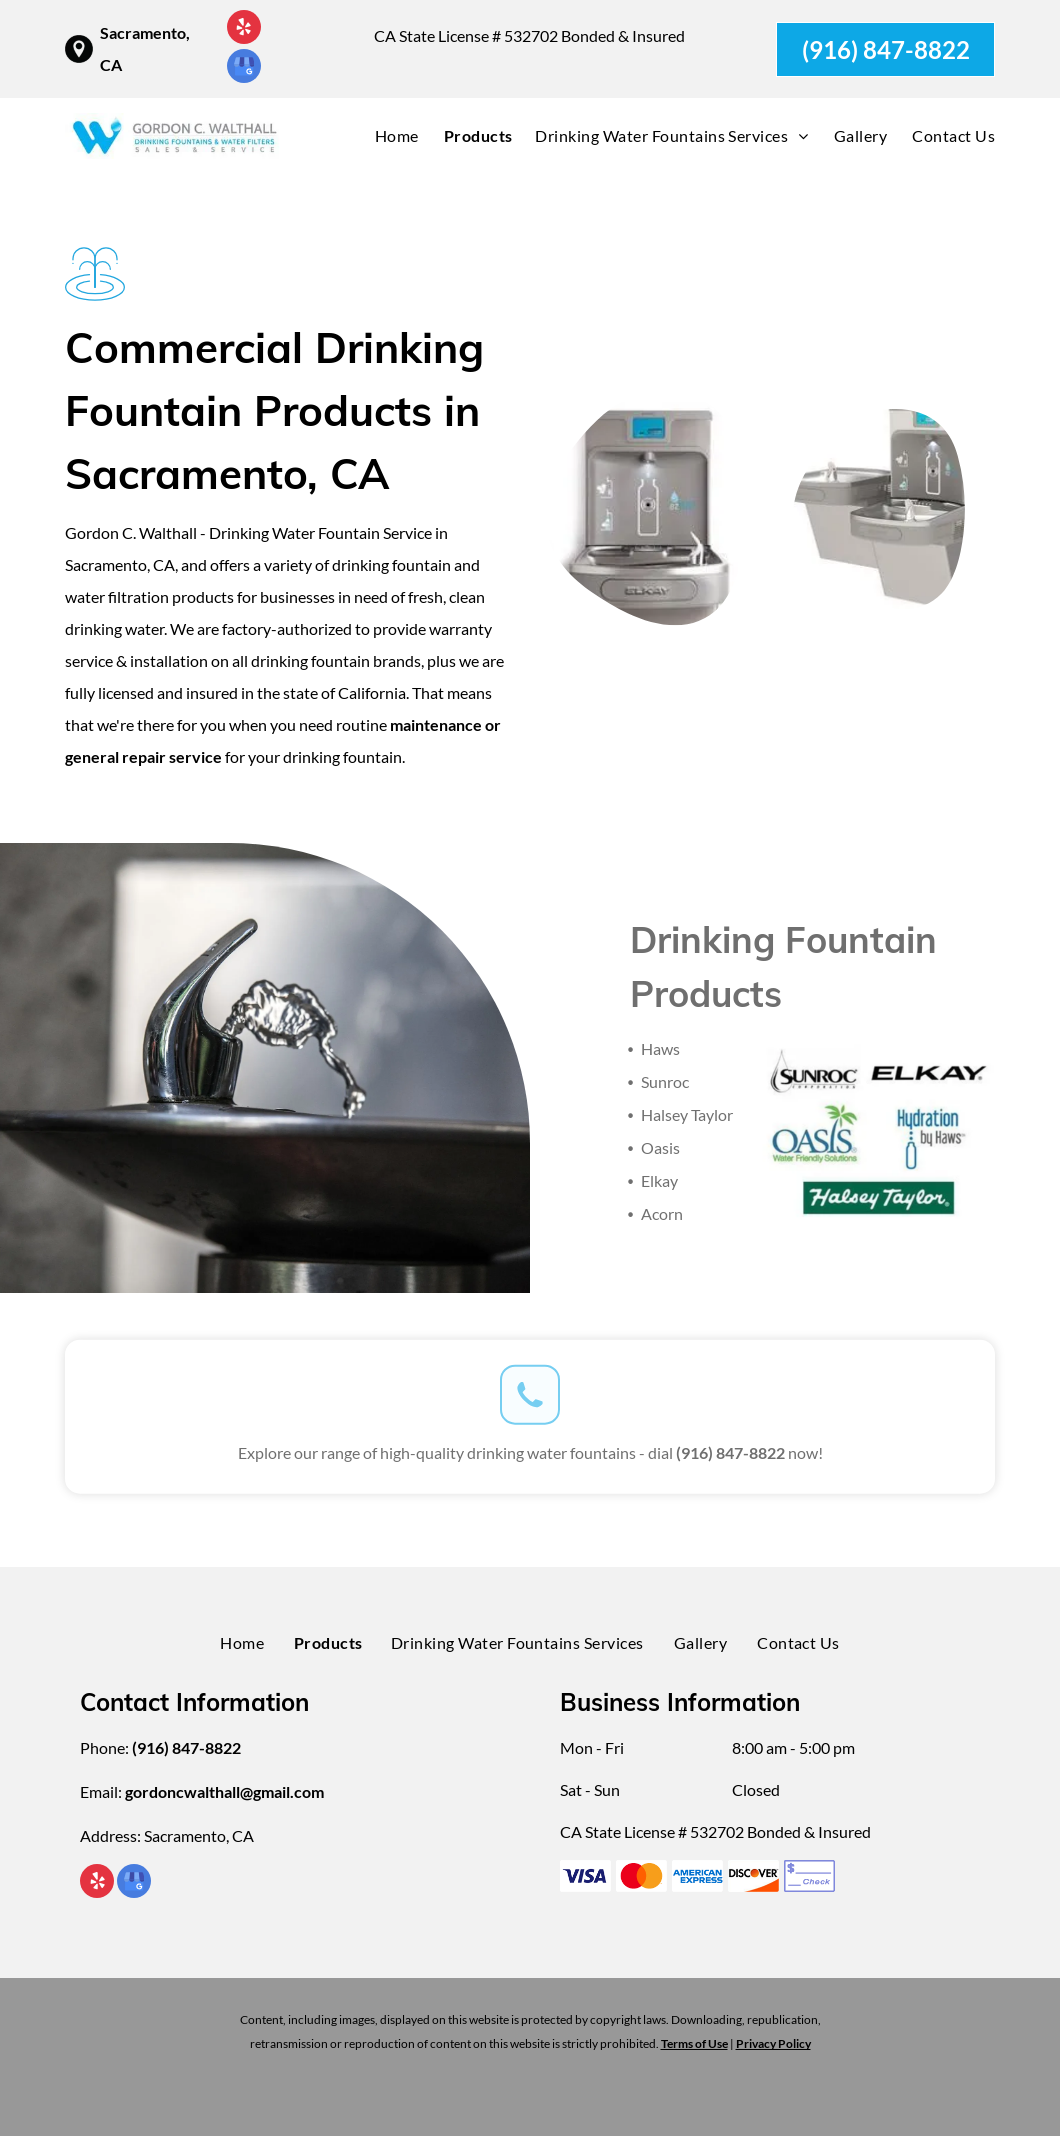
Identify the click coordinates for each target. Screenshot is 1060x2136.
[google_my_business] (244, 68)
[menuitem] (384, 136)
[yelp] (244, 29)
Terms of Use (694, 2043)
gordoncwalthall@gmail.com (224, 1791)
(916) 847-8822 (730, 1445)
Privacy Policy (773, 2043)
